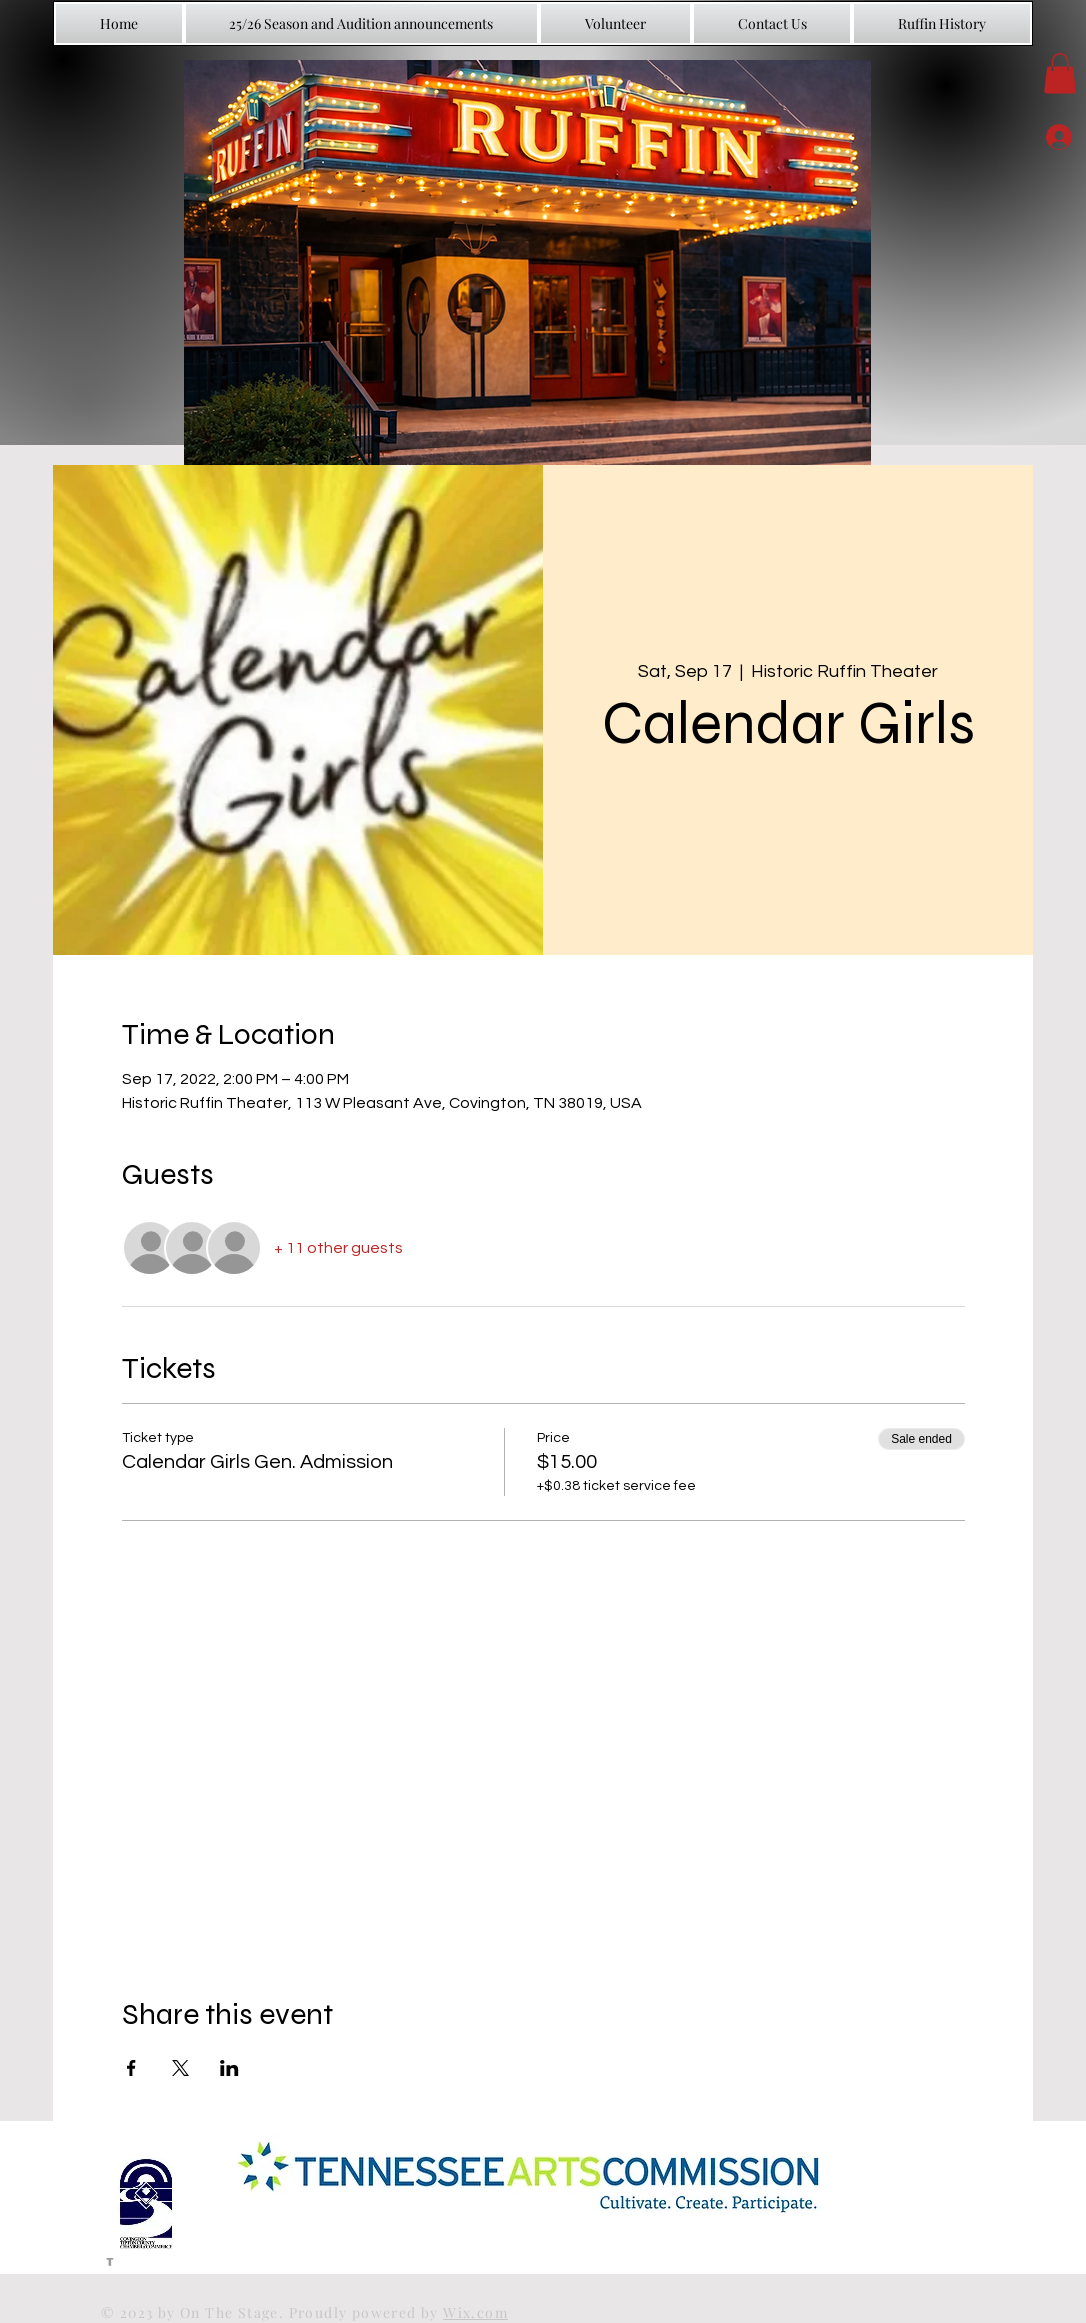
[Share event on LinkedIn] (229, 2068)
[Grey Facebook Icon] (110, 2259)
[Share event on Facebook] (131, 2068)
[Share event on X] (180, 2068)
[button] (1060, 73)
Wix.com (475, 2312)
